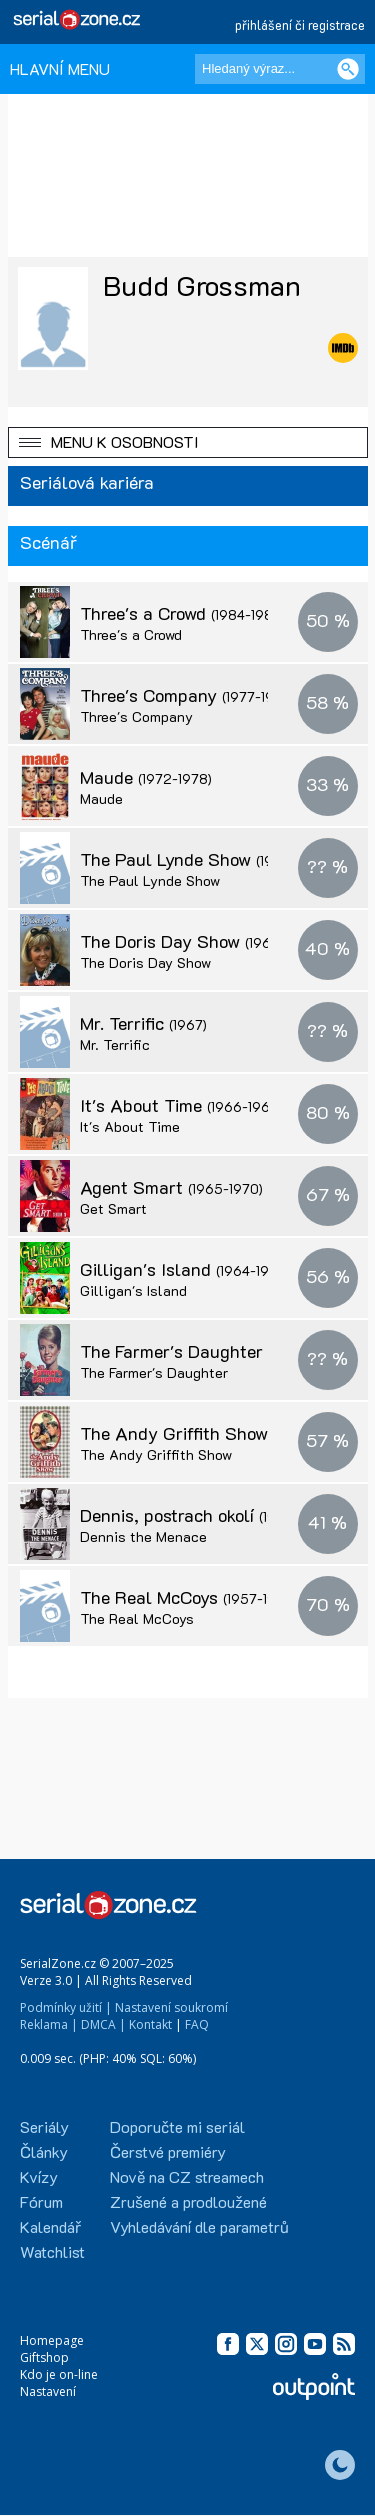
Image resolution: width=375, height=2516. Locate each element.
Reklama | (49, 2024)
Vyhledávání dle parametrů (199, 2226)
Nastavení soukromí (171, 2007)
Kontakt (150, 2024)
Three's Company (187, 695)
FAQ (197, 2024)
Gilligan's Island (185, 1269)
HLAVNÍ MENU (60, 68)
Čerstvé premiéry (168, 2151)
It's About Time (181, 1105)
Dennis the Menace (143, 1536)
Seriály (44, 2126)
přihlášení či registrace (300, 24)
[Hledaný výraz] (280, 69)
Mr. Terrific (143, 1023)
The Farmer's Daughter (212, 1351)
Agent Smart (171, 1187)
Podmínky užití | (66, 2007)
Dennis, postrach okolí (207, 1515)
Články (44, 2151)
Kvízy (39, 2176)
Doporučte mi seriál (177, 2126)
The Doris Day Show (200, 941)
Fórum (41, 2201)
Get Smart (113, 1208)
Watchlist (52, 2251)
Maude (146, 777)
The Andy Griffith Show (214, 1433)
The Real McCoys (189, 1597)
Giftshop (44, 2357)
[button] (188, 442)
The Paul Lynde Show (205, 859)
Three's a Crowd (183, 613)
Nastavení (48, 2391)
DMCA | (103, 2024)
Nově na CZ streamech (187, 2176)
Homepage (52, 2340)
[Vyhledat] (348, 69)
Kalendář (50, 2226)
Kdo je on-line (59, 2374)
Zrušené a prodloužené (188, 2201)
